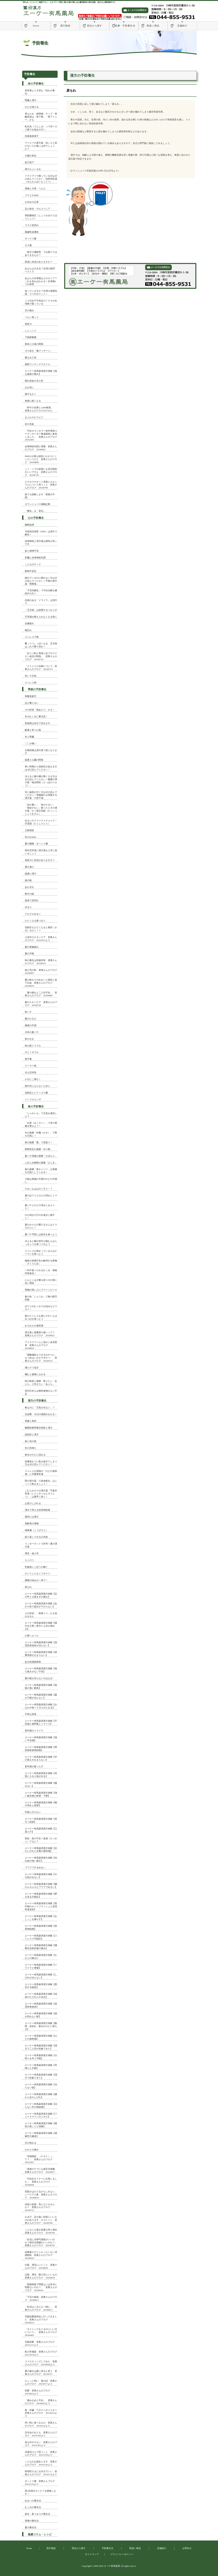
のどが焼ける (32, 107)
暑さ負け (29, 867)
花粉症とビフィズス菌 (36, 1092)
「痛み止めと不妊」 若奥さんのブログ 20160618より (41, 2402)
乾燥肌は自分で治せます (37, 723)
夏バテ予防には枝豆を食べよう (41, 1234)
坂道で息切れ (32, 900)
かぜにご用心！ (33, 1079)
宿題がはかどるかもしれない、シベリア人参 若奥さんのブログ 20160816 (41, 2194)
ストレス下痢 (32, 637)
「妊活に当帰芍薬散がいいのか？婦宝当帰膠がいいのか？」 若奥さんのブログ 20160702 (42, 2242)
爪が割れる (30, 2143)
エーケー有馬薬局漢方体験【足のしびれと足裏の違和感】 (41, 1850)
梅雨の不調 (30, 1025)
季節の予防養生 (37, 689)
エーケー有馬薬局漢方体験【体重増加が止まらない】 (41, 1653)
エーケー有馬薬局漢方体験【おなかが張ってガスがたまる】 (41, 1706)
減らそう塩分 (32, 1367)
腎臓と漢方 (30, 100)
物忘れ (28, 630)
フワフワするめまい (35, 1867)
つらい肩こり (32, 317)
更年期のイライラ (34, 1730)
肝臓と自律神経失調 (35, 557)
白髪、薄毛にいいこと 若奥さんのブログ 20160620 (41, 2266)
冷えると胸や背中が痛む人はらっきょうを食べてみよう (41, 1242)
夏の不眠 (29, 953)
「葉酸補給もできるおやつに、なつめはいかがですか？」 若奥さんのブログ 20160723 (41, 1357)
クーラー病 (30, 1065)
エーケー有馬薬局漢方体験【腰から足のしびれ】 (41, 2096)
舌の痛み (29, 310)
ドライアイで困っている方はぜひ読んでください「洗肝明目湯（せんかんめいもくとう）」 (41, 179)
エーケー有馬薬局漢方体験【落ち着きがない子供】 (41, 1670)
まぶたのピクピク (34, 417)
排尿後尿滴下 (32, 136)
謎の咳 (28, 880)
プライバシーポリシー (121, 2554)
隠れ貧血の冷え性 (34, 380)
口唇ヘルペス (32, 1635)
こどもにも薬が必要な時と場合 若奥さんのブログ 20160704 (42, 2231)
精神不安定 (30, 571)
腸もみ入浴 (30, 357)
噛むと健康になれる (35, 1374)
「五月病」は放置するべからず (41, 610)
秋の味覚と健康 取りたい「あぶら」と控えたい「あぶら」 (41, 1382)
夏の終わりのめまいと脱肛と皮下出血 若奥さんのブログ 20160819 (41, 982)
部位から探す (94, 25)
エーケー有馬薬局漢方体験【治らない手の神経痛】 (41, 2105)
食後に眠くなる (33, 400)
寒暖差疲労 (30, 696)
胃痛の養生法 (32, 2520)
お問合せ (187, 2548)
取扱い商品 (153, 25)
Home (36, 25)
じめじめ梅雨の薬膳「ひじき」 (41, 1162)
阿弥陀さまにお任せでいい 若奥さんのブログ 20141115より (41, 2473)
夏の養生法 (30, 2527)
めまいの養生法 (33, 2500)
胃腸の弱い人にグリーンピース (41, 1289)
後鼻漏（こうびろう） (36, 1530)
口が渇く (29, 387)
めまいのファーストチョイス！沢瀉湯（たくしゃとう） (41, 822)
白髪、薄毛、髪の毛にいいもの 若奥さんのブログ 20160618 (42, 2276)
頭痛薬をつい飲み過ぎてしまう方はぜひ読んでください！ (41, 1463)
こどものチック (33, 564)
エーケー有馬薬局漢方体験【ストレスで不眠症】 (41, 1937)
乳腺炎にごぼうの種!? (36, 1567)
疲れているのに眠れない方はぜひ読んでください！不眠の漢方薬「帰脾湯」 (41, 580)
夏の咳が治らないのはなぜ (38, 1678)
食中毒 (28, 1059)
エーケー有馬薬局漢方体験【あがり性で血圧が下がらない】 (41, 1605)
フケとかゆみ (32, 195)
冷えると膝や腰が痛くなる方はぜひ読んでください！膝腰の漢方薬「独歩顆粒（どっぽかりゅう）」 (41, 781)
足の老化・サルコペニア (37, 208)
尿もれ (28, 1587)
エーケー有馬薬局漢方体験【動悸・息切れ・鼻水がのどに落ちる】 (41, 2026)
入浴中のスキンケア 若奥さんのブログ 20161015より (41, 939)
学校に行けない (33, 1812)
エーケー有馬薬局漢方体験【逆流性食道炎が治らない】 (41, 1644)
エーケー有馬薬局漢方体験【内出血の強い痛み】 (41, 1859)
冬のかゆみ (30, 837)
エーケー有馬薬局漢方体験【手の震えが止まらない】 (41, 1758)
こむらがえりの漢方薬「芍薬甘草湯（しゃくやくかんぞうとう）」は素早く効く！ (41, 1493)
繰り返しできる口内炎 (36, 1537)
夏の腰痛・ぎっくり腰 (36, 843)
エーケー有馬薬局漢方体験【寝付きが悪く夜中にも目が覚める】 (41, 1626)
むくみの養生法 (33, 2507)
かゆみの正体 (32, 202)
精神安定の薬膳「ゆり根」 (38, 1149)
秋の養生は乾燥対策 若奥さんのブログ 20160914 (41, 962)
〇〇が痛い (30, 743)
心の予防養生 (36, 517)
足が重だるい (32, 703)
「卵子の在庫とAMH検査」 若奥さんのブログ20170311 (40, 409)
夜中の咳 (29, 894)
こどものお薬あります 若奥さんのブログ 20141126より (41, 2463)
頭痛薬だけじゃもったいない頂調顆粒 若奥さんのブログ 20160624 (41, 2255)
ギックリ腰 (30, 238)
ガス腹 (28, 245)
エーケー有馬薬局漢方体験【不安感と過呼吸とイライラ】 (41, 1722)
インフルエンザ (33, 1099)
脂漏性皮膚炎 (32, 232)
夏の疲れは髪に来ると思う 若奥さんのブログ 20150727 (41, 2372)
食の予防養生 (36, 1106)
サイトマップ (92, 2554)
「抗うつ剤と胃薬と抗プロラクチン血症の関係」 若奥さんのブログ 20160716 (41, 656)
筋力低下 (29, 162)
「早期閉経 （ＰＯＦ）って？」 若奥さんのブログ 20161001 (40, 2159)
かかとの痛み (32, 2149)
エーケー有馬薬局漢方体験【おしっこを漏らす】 (41, 1918)
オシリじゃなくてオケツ (37, 1573)
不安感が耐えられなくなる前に (41, 616)
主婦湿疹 (29, 830)
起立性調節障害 (33, 1662)
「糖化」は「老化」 (35, 511)
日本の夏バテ (32, 1032)
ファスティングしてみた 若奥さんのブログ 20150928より (41, 2363)
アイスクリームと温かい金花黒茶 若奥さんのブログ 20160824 (41, 1345)
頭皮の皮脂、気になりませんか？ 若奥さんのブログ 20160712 (40, 2207)
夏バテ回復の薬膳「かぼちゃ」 (41, 1156)
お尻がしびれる (33, 1503)
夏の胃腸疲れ (32, 947)
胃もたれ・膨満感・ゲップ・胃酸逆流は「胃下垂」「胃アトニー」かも (41, 116)
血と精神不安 (32, 551)
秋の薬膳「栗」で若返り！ (38, 1142)
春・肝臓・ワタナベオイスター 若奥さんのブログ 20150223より (42, 2413)
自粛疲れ (29, 623)
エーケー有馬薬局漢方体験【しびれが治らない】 (41, 1976)
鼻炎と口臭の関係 (34, 344)
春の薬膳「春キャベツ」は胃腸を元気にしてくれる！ (41, 1171)
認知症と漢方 (32, 1434)
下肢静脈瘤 (30, 337)
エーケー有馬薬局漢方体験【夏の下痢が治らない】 (41, 1696)
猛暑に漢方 (30, 873)
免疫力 (28, 324)
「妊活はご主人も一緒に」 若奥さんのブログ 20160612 (41, 2308)
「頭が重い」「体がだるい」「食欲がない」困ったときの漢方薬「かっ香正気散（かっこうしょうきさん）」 (41, 809)
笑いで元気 (30, 675)
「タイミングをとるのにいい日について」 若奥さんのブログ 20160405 (42, 2332)
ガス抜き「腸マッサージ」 (38, 350)
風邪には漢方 (32, 1516)
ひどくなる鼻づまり (35, 920)
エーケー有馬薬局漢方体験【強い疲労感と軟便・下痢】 (41, 1794)
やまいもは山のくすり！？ (38, 1188)
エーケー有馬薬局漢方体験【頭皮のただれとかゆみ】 (41, 1995)
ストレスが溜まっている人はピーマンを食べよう (41, 1252)
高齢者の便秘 (32, 1523)
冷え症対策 (30, 1072)
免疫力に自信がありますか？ (40, 860)
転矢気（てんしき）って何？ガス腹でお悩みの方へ (41, 128)
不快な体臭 (30, 1714)
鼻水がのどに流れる (35, 1454)
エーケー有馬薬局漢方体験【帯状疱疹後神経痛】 (41, 1748)
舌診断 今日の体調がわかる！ (41, 1414)
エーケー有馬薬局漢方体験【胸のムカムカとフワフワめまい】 (41, 1885)
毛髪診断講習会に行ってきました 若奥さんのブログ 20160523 (41, 2319)
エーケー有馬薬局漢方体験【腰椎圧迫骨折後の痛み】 (41, 1947)
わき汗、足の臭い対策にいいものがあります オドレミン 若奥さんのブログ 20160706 (41, 2220)
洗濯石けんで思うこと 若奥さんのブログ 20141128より (41, 2453)
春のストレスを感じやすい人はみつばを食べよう (41, 1317)
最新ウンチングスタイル (37, 364)
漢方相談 (65, 25)
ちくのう (29, 1560)
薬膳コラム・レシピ (40, 2534)
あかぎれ (29, 887)
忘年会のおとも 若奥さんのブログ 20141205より (41, 2434)
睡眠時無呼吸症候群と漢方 (38, 1427)
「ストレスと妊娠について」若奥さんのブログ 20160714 (41, 667)
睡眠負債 (29, 524)
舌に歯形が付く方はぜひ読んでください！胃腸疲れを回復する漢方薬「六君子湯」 (41, 795)
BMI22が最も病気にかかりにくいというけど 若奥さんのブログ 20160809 (41, 459)
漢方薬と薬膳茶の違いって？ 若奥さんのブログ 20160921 (41, 1334)
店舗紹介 (182, 25)
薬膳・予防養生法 (123, 25)
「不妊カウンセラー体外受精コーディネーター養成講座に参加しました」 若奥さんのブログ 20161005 (42, 435)
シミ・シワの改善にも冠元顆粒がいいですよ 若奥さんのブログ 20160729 (41, 472)
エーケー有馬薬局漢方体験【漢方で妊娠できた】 (41, 2076)
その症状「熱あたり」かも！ (40, 709)
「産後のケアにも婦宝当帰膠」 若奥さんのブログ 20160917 (42, 2170)
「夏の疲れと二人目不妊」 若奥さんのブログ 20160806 (41, 994)
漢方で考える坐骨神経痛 (37, 1510)
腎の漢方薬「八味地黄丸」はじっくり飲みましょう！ (41, 1482)
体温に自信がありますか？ (38, 261)
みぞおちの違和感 (34, 1325)
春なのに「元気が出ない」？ (40, 1407)
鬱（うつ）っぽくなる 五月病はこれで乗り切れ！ (41, 645)
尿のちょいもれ (33, 169)
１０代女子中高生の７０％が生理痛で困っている (41, 302)
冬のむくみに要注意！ (36, 716)
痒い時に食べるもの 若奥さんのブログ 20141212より (41, 2424)
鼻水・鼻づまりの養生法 (37, 2514)
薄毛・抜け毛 (32, 1553)
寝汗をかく (30, 394)
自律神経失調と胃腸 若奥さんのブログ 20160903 (41, 448)
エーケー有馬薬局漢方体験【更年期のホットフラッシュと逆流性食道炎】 (41, 1906)
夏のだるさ (30, 1018)
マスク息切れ (32, 225)
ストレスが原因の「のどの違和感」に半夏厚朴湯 (41, 1472)
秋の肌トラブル (33, 1045)
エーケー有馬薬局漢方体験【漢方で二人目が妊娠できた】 (41, 2047)
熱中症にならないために (37, 1086)
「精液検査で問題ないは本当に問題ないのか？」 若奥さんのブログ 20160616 (41, 2287)
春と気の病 (30, 1441)
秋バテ (28, 1012)
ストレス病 (30, 682)
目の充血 (29, 424)
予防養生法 (107, 2548)
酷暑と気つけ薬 (33, 730)
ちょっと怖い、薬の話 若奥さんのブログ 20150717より (41, 2382)
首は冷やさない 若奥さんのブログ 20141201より (41, 2444)
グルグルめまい (33, 914)
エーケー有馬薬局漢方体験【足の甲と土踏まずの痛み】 (41, 1595)
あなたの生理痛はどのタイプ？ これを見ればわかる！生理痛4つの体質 (42, 281)
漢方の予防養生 (37, 1400)
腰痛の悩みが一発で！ (36, 1580)
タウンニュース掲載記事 (37, 504)
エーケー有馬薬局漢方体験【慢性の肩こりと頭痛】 (41, 2125)
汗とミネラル (32, 1052)
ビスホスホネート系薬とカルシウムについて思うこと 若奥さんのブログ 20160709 (41, 484)
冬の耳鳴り (30, 1448)
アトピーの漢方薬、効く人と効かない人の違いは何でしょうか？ (41, 146)
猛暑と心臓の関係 (34, 759)
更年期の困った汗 (34, 1766)
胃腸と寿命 (30, 1421)
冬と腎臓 (29, 736)
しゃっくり (30, 330)
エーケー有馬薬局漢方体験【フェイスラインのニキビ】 (41, 2115)
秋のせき (29, 1039)
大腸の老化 (30, 155)
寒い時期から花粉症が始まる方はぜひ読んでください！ (41, 768)
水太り (28, 907)
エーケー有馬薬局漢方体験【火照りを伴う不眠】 (41, 2057)
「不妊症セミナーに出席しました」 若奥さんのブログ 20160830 (41, 2181)
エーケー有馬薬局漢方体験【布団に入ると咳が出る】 (41, 1775)
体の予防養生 (36, 83)
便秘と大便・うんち (35, 188)
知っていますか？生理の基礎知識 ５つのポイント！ (41, 292)
